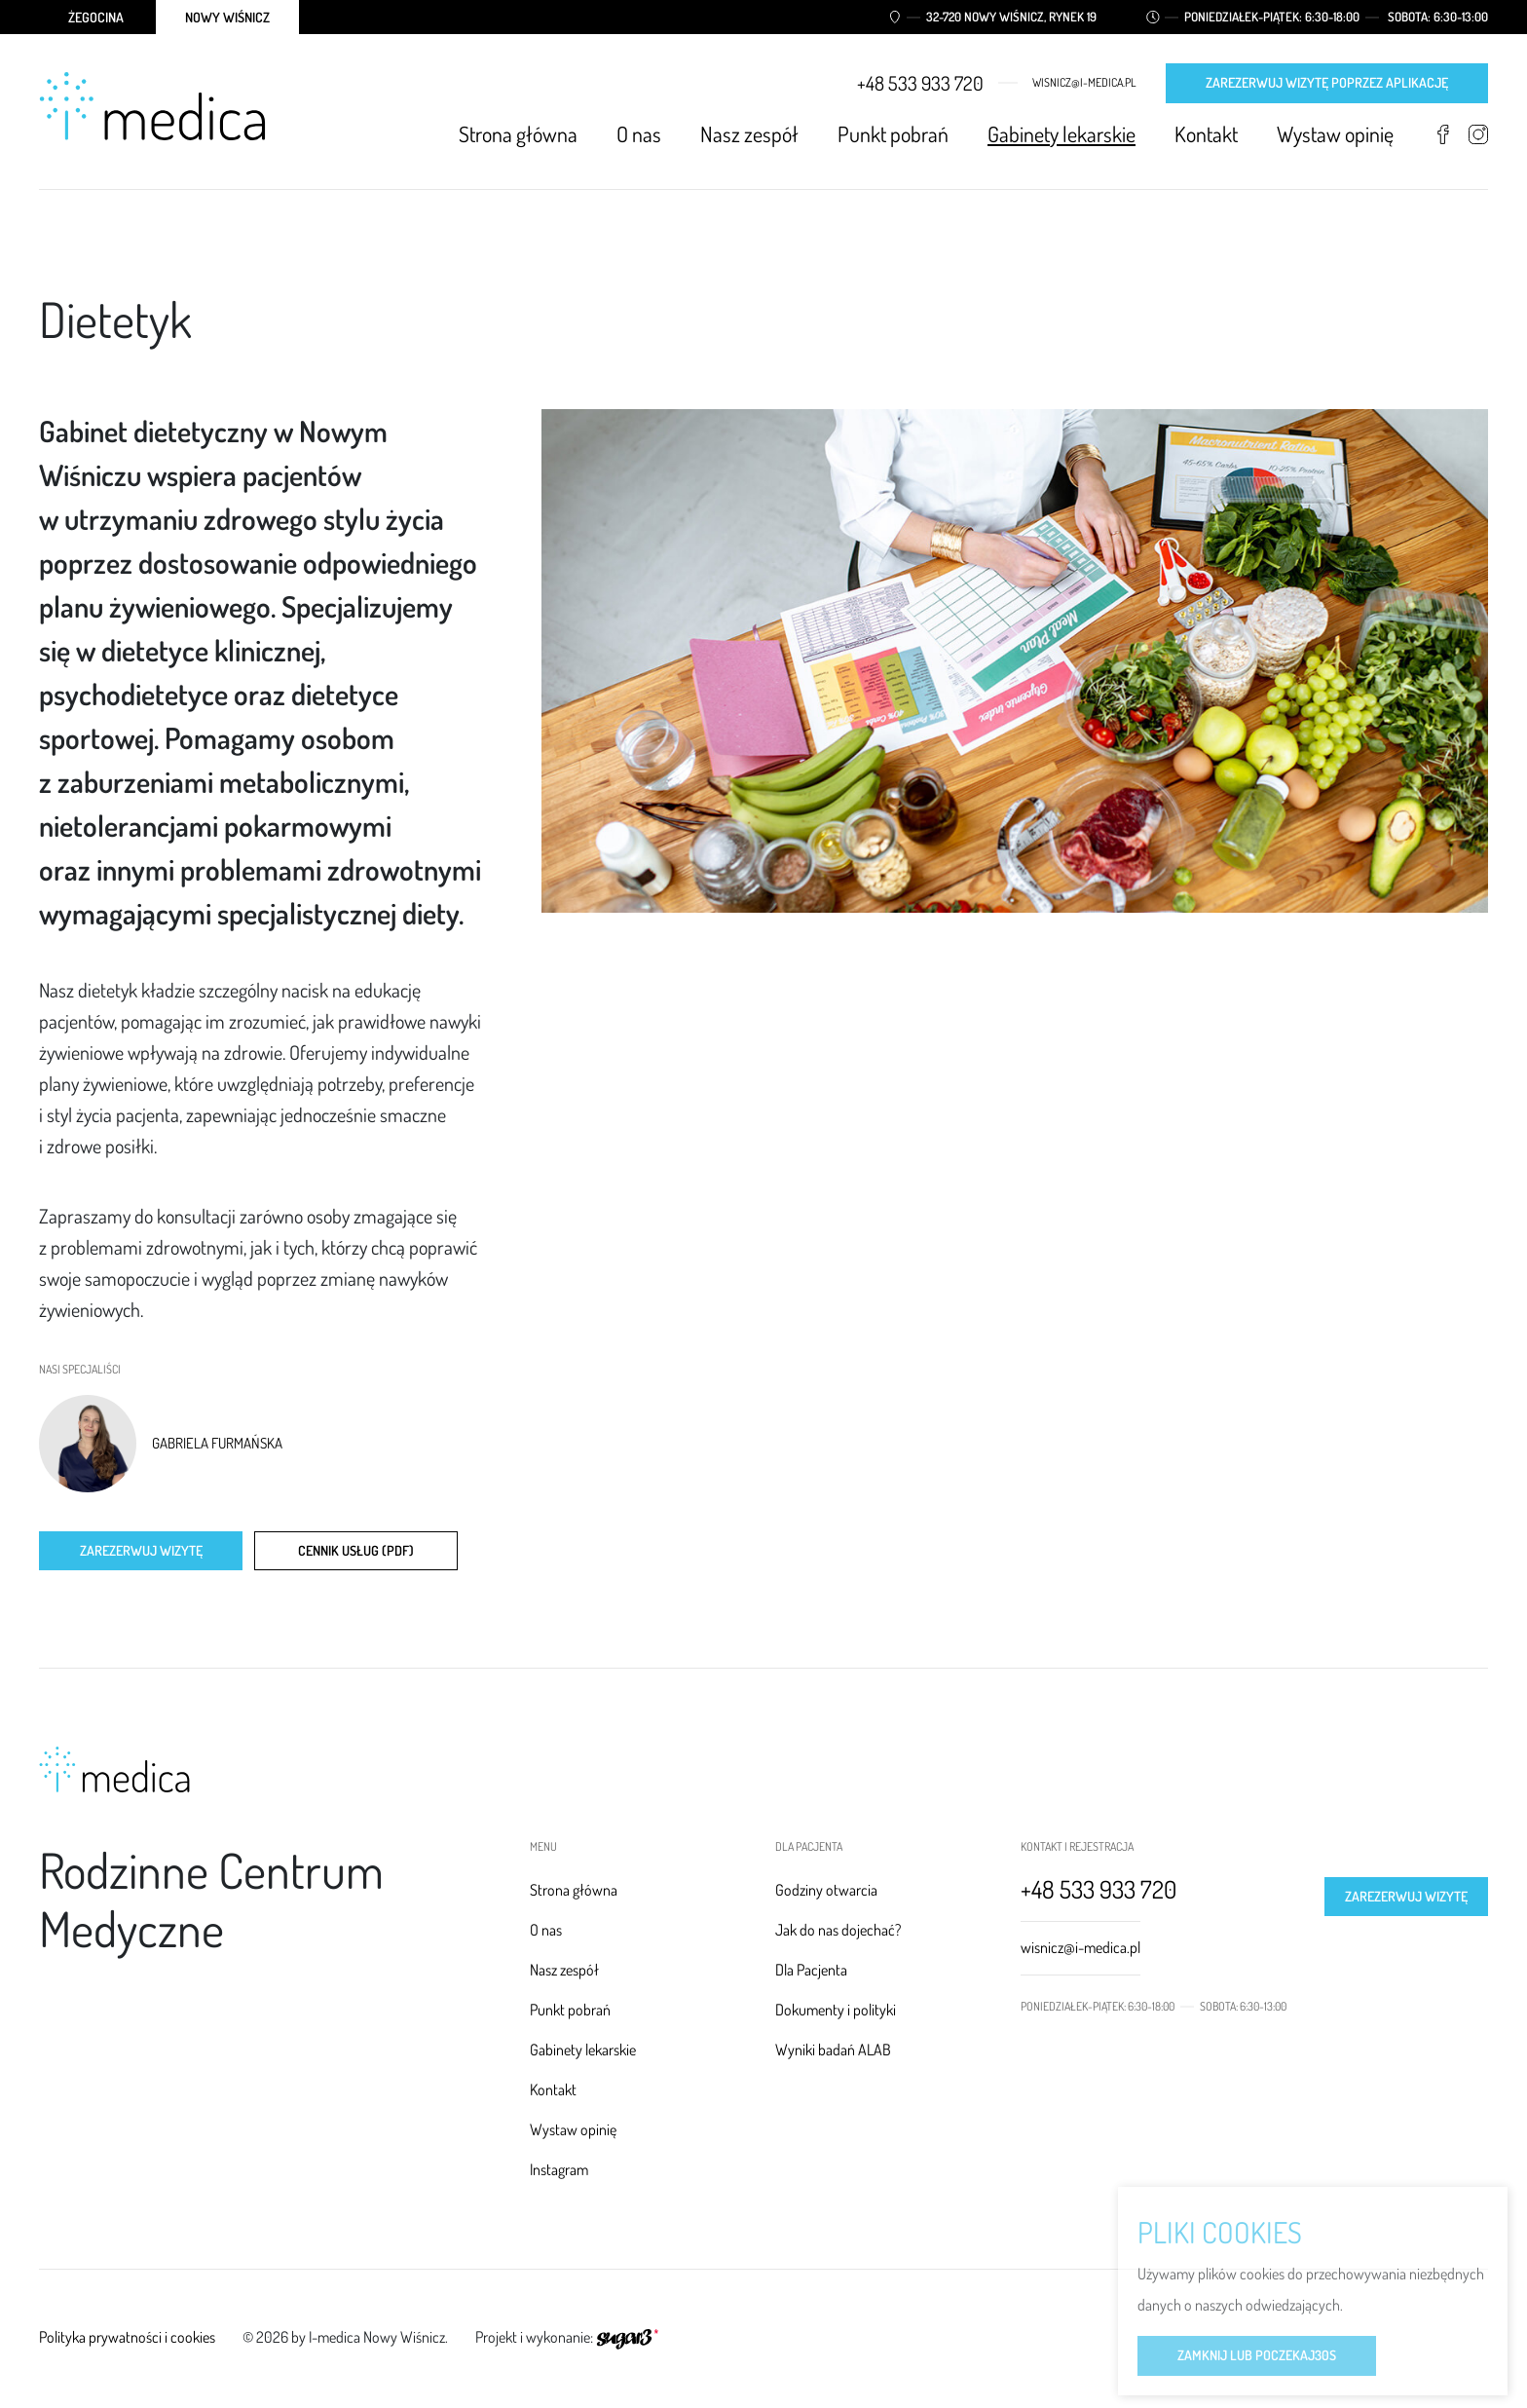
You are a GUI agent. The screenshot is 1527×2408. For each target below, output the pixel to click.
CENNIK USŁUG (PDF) (356, 1550)
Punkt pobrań (893, 133)
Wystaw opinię (1335, 133)
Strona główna (518, 133)
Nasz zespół (749, 133)
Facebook (1443, 134)
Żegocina (96, 17)
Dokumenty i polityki (835, 2009)
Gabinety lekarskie (1061, 133)
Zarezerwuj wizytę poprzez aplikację (1327, 82)
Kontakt (1206, 133)
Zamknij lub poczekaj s (1256, 2357)
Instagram (1478, 134)
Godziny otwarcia (826, 1890)
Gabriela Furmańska (217, 1443)
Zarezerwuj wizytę (141, 1550)
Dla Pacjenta (811, 1969)
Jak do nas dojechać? (838, 1929)
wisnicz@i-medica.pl (1084, 83)
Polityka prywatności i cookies (127, 2337)
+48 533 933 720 (920, 83)
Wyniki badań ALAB (833, 2049)
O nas (638, 133)
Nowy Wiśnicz (227, 17)
